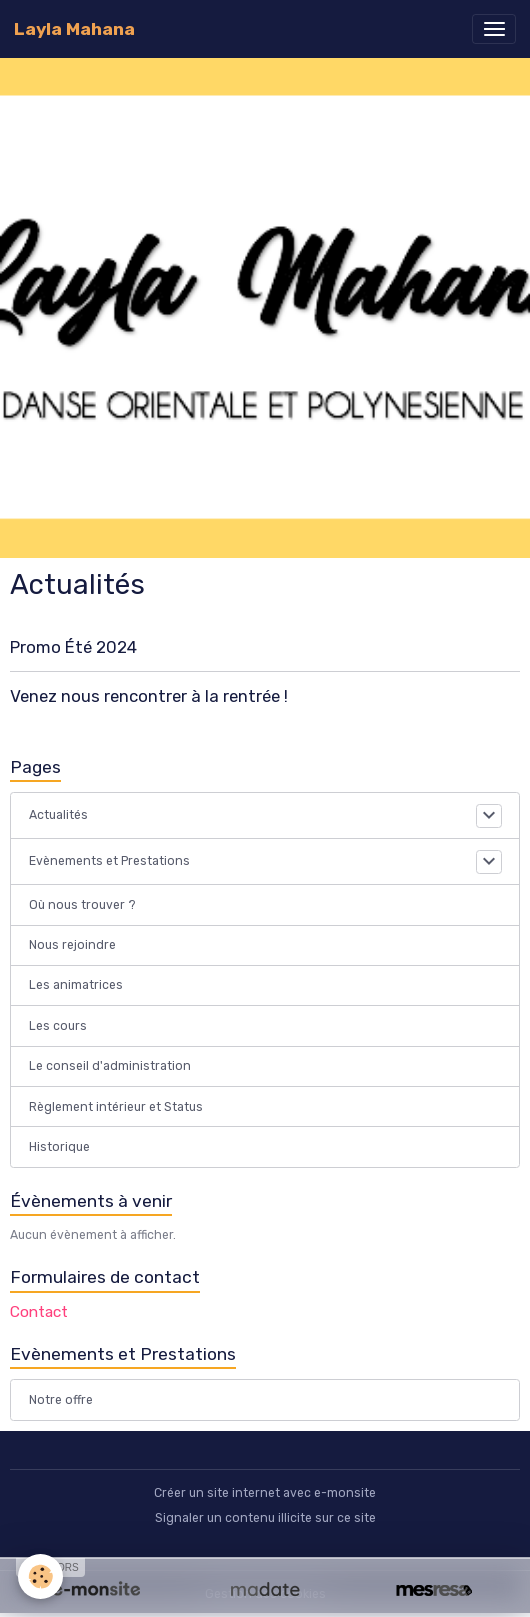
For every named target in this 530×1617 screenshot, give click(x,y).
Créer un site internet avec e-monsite (265, 1493)
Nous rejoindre (72, 945)
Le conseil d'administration (110, 1066)
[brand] (74, 29)
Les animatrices (76, 985)
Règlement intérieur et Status (116, 1107)
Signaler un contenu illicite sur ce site (265, 1518)
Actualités (58, 815)
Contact (39, 1312)
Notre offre (61, 1400)
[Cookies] (40, 1576)
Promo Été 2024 (73, 647)
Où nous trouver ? (82, 905)
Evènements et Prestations (109, 861)
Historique (59, 1147)
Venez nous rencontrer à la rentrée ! (149, 696)
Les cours (58, 1026)
